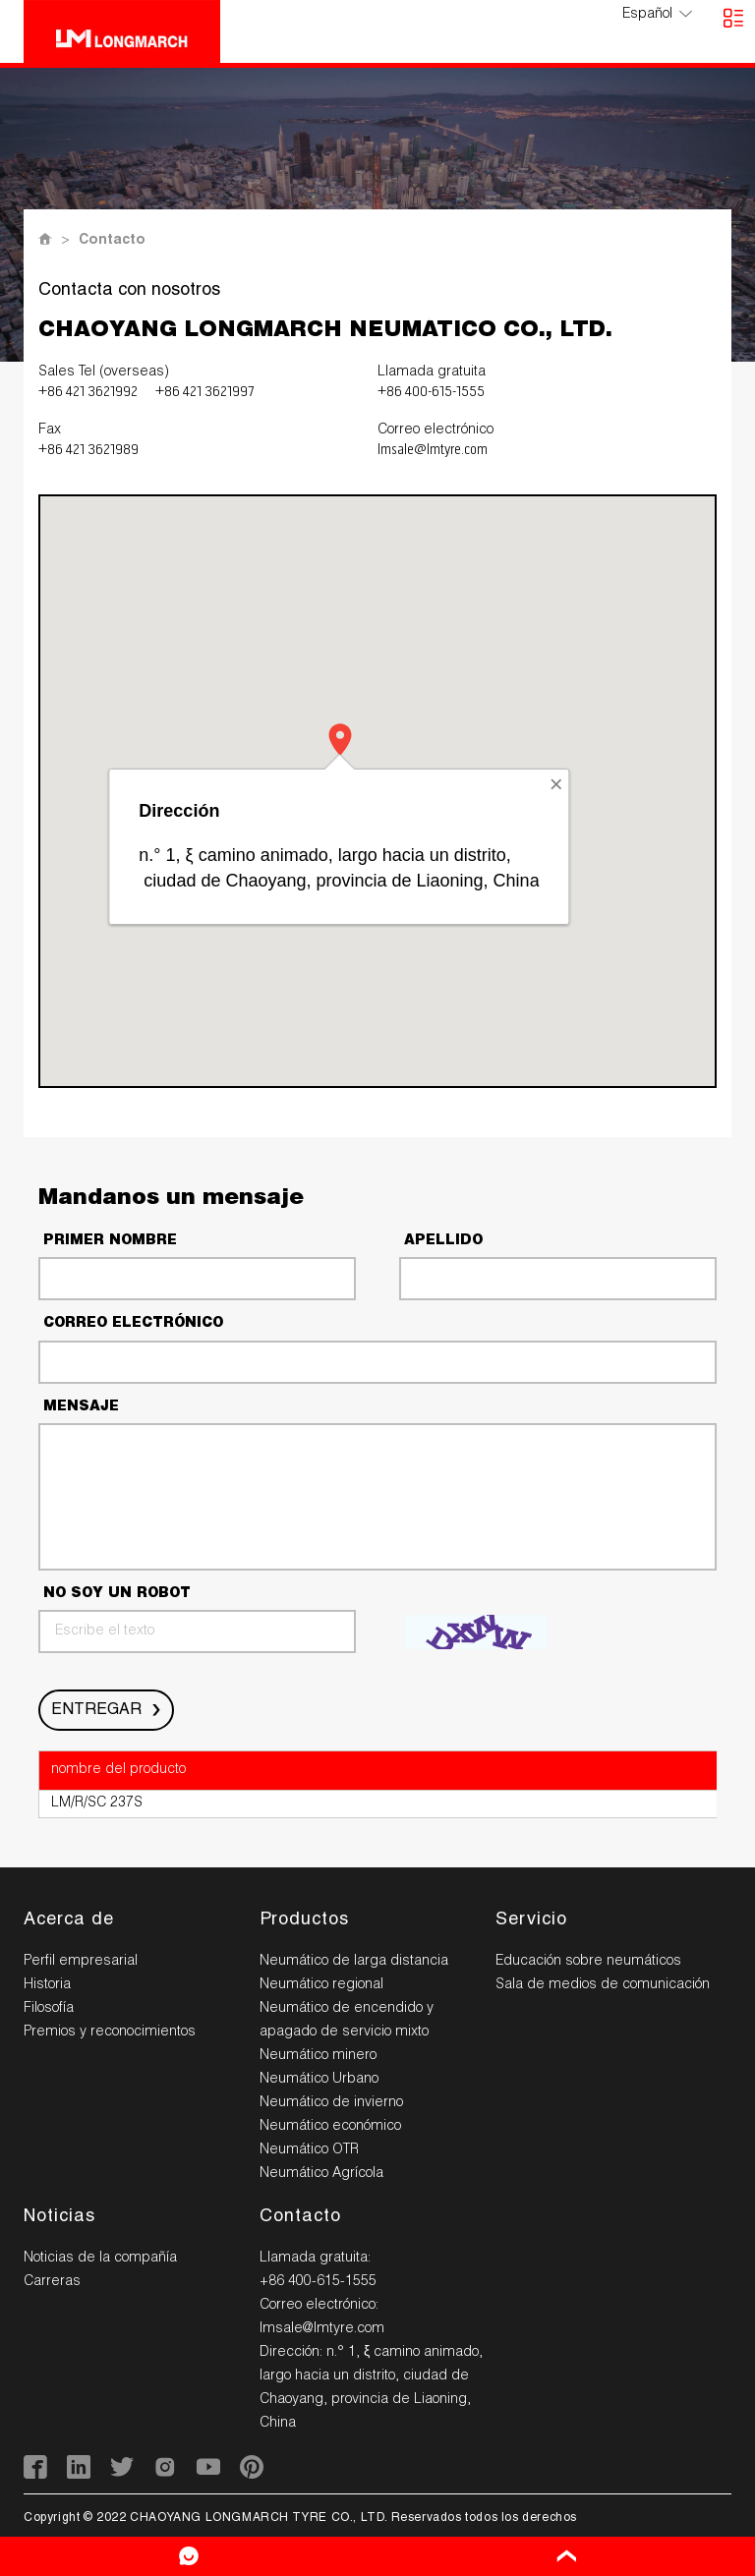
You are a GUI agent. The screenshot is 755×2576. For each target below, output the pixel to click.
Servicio (531, 1920)
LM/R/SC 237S (97, 1803)
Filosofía (49, 2009)
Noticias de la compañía (100, 2258)
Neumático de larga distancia (354, 1962)
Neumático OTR (309, 2150)
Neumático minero (318, 2056)
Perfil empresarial (81, 1962)
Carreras (52, 2282)
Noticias (59, 2217)
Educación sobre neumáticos (588, 1962)
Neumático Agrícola (321, 2174)
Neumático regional (321, 1985)
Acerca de (69, 1920)
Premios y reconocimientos (110, 2032)
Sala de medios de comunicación (602, 1985)
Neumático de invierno (331, 2103)
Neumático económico (330, 2127)
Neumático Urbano (319, 2080)
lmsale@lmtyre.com (433, 450)
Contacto (112, 241)
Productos (304, 1920)
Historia (47, 1985)
